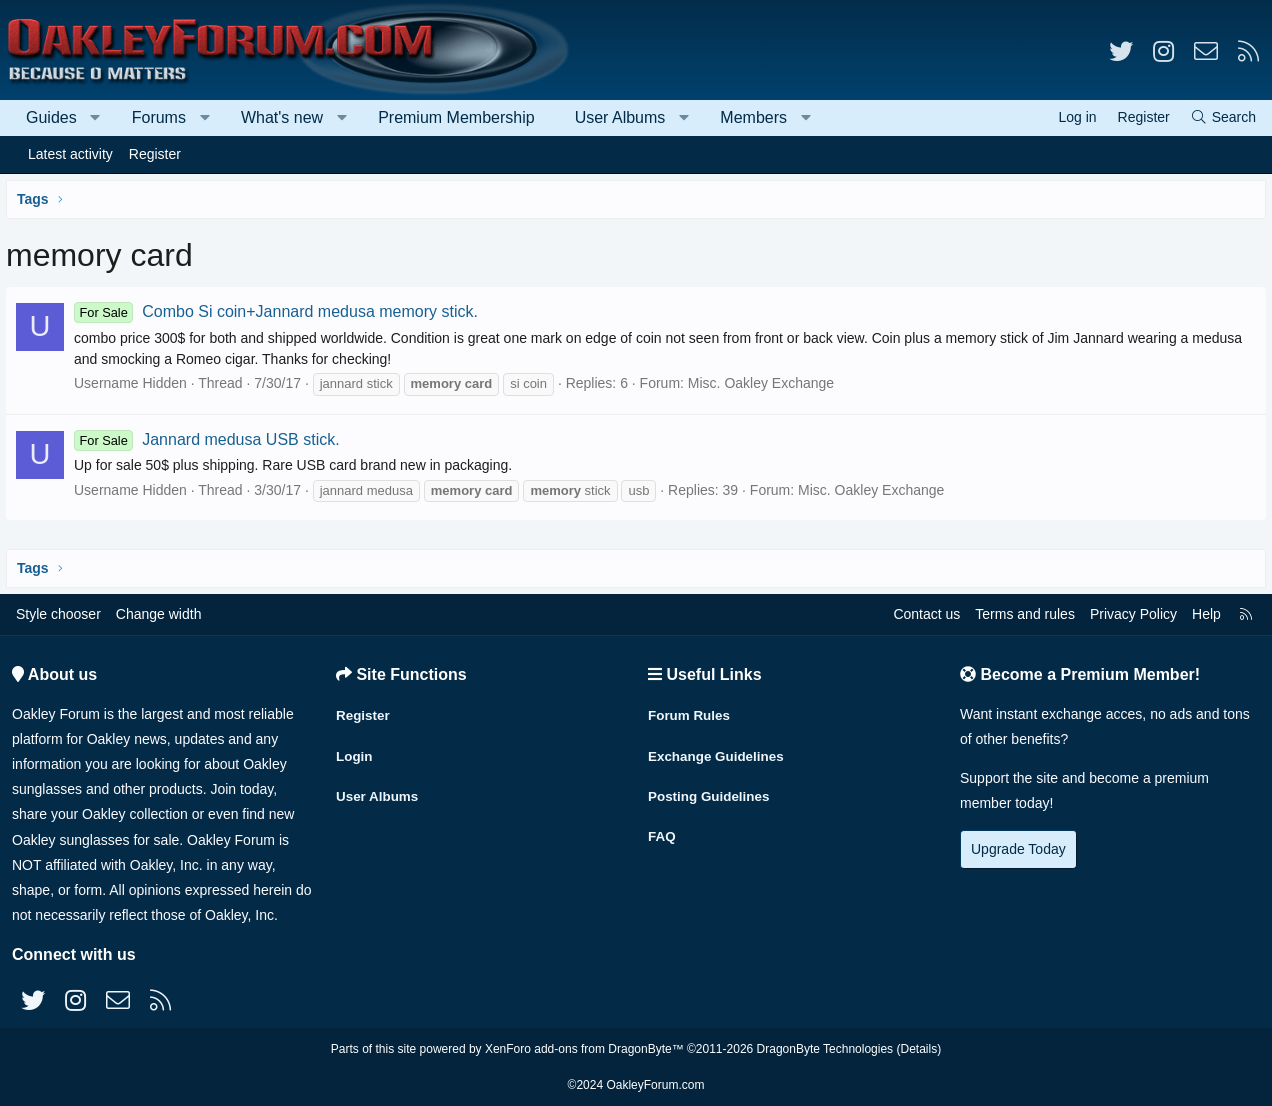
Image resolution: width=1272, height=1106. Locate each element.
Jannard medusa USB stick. (211, 439)
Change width (159, 614)
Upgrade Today (1018, 849)
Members (753, 117)
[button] (95, 118)
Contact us (926, 614)
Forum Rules (691, 712)
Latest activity (70, 154)
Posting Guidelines (711, 790)
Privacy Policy (1133, 614)
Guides (51, 117)
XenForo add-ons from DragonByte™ (584, 1049)
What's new (282, 117)
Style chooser (58, 614)
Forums (159, 117)
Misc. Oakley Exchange (765, 383)
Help (1206, 614)
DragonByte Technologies (825, 1049)
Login (355, 751)
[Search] (1223, 117)
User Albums (620, 117)
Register (155, 154)
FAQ (662, 829)
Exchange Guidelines (719, 751)
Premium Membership (456, 117)
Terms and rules (1025, 614)
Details (918, 1049)
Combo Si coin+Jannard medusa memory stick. (280, 311)
